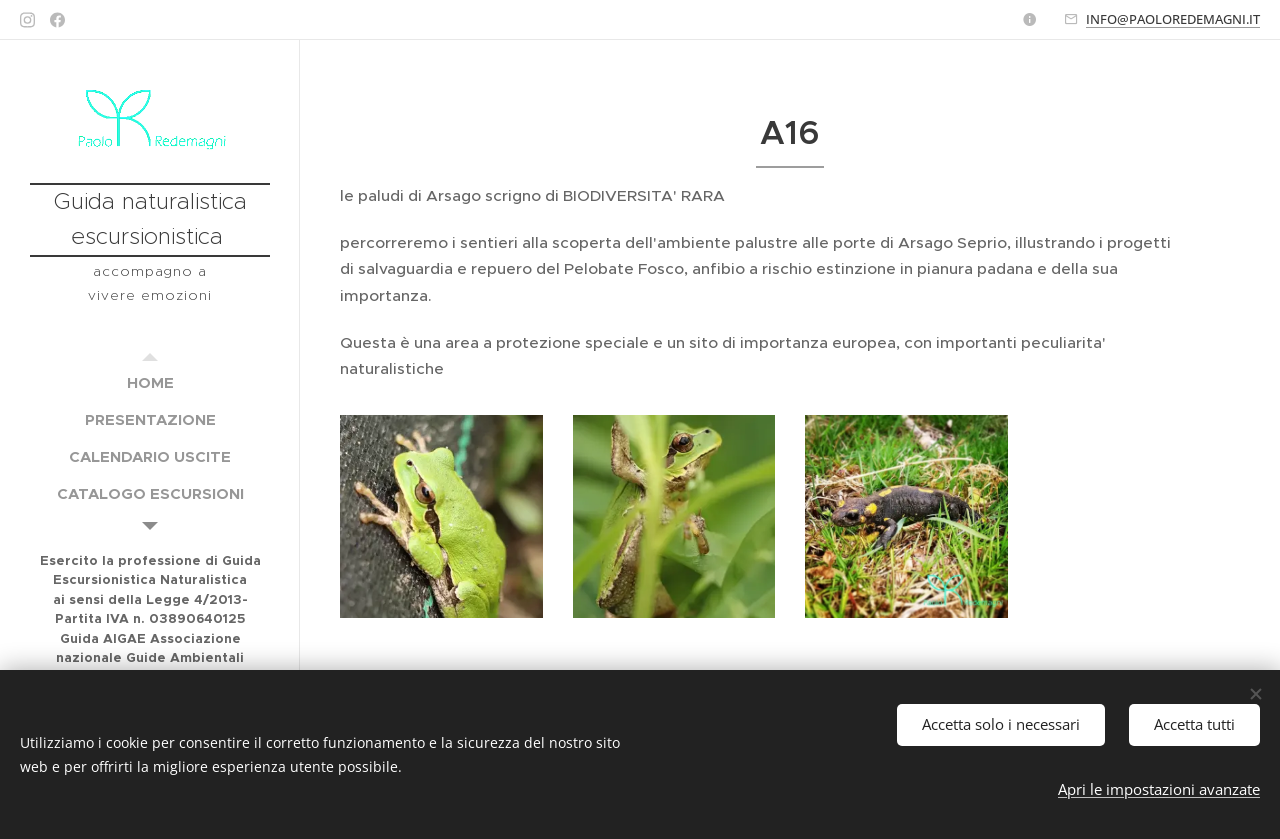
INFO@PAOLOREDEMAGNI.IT (1173, 19)
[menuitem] (150, 382)
